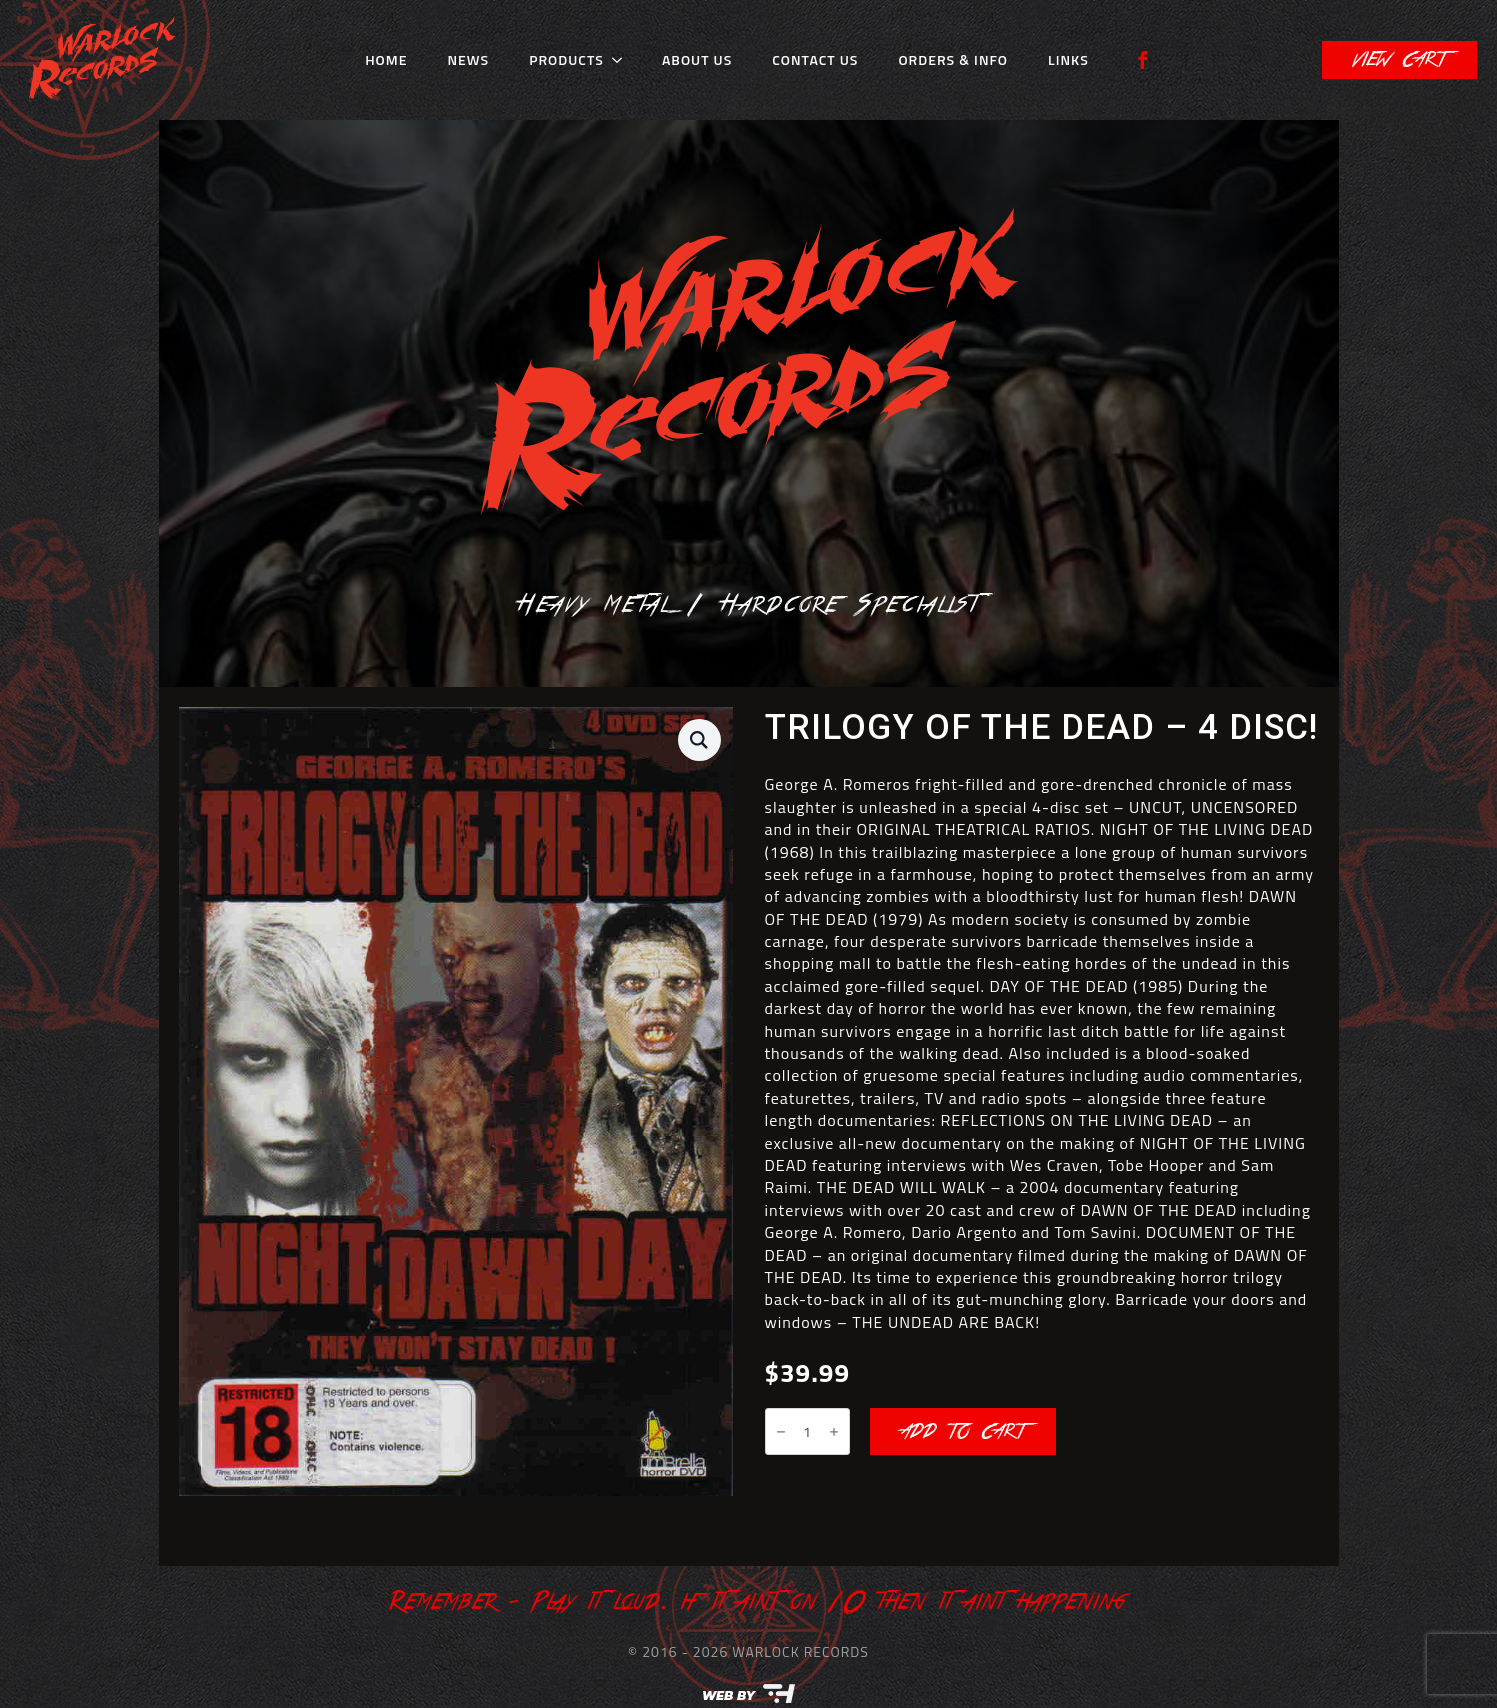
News (468, 59)
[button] (699, 740)
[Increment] (834, 1432)
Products (566, 59)
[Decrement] (781, 1432)
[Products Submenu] (623, 60)
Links (1068, 59)
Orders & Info (953, 59)
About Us (697, 59)
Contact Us (815, 59)
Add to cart (963, 1432)
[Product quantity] (807, 1431)
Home (386, 59)
